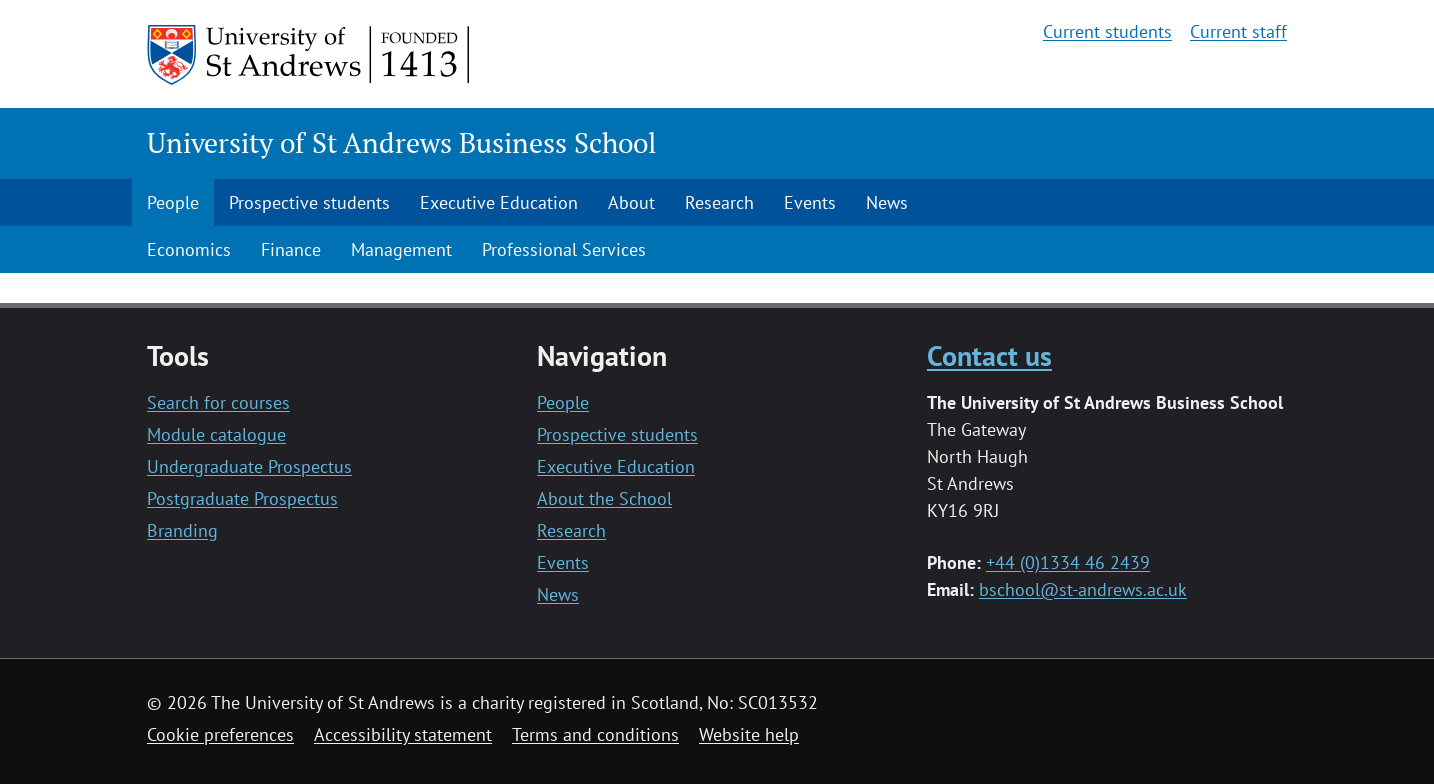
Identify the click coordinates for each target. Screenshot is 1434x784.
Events (810, 202)
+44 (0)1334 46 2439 (1068, 562)
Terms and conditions (595, 734)
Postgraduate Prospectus (242, 498)
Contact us (989, 355)
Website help (749, 734)
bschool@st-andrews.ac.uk (1083, 589)
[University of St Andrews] (309, 55)
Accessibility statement (403, 734)
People (173, 202)
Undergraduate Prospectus (249, 466)
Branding (182, 530)
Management (401, 249)
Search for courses (218, 402)
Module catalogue (216, 434)
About (631, 202)
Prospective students (309, 202)
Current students (1107, 31)
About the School (604, 498)
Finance (291, 249)
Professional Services (564, 249)
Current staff (1238, 31)
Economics (189, 249)
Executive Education (499, 202)
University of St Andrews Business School (401, 142)
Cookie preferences (220, 734)
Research (719, 202)
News (887, 202)
